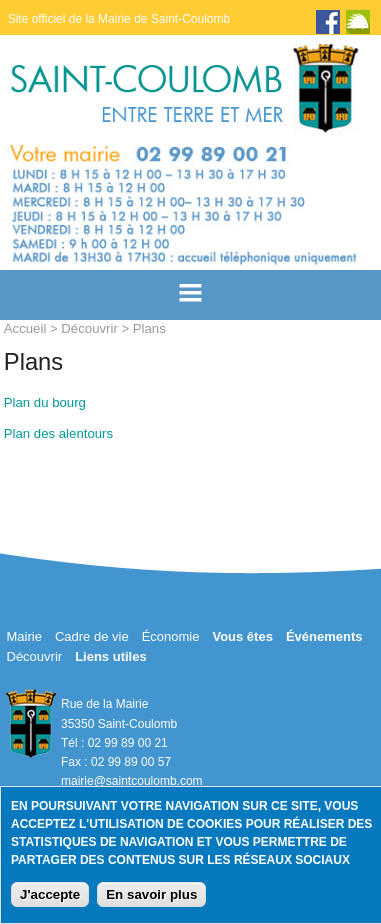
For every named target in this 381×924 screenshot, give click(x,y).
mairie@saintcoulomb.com (132, 781)
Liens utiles (111, 656)
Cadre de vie (92, 636)
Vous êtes (242, 636)
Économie (171, 636)
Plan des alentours (58, 433)
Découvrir (89, 328)
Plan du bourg (45, 402)
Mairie (24, 636)
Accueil (25, 328)
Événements (324, 636)
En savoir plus (151, 894)
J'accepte (50, 894)
